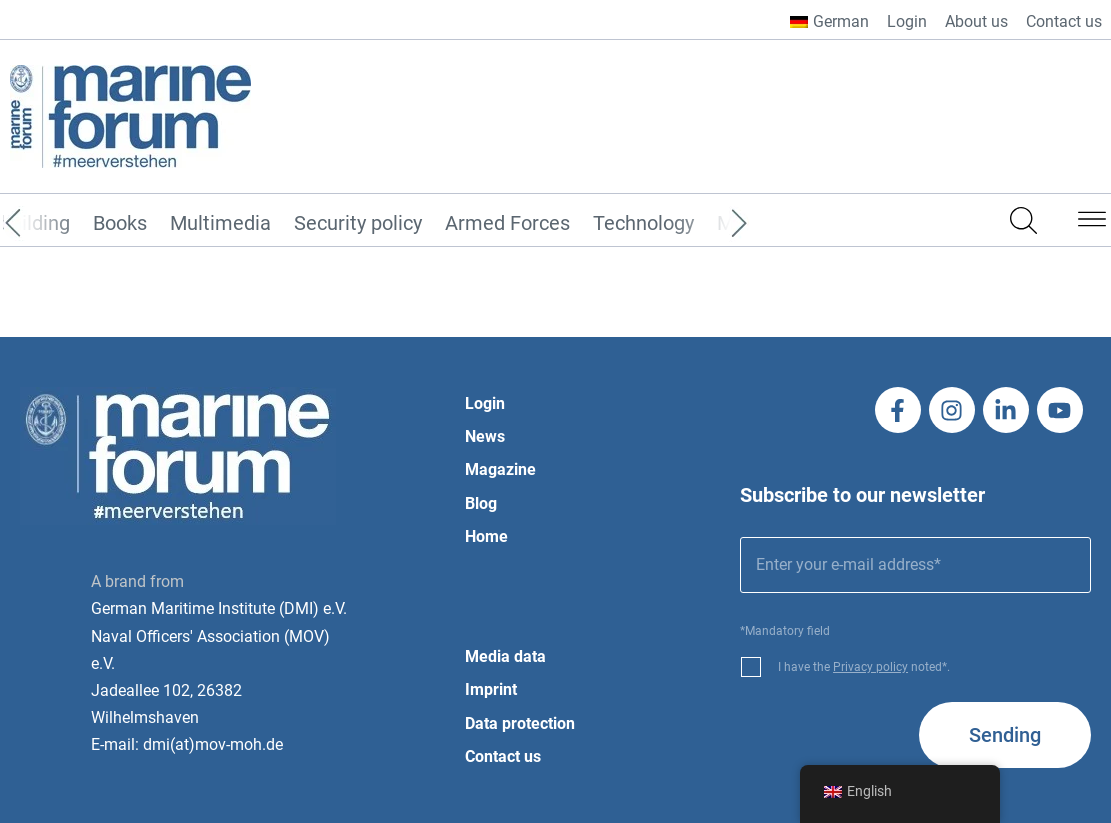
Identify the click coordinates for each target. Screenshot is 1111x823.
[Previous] (43, 224)
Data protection (520, 723)
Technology (643, 224)
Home (486, 536)
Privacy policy (870, 667)
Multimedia (220, 224)
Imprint (491, 689)
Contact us (1064, 21)
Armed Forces (507, 224)
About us (976, 21)
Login (907, 21)
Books (120, 224)
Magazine (500, 469)
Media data (505, 656)
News (485, 436)
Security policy (358, 224)
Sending (1005, 735)
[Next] (709, 224)
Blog (481, 503)
